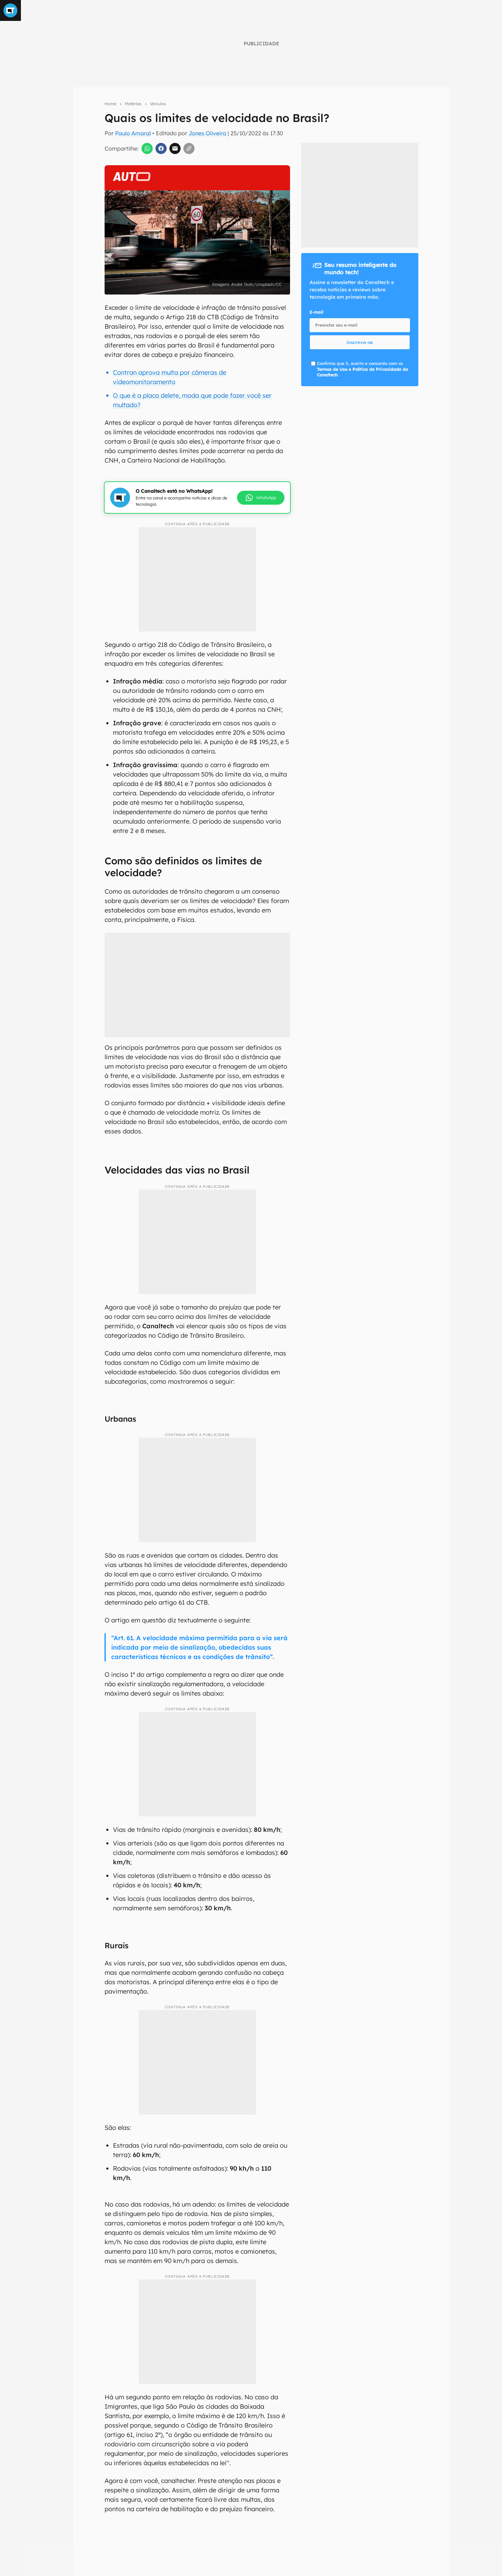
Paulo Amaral (133, 133)
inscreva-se (360, 342)
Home (110, 103)
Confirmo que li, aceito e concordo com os (362, 369)
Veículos (158, 103)
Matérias (133, 103)
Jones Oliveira (207, 133)
